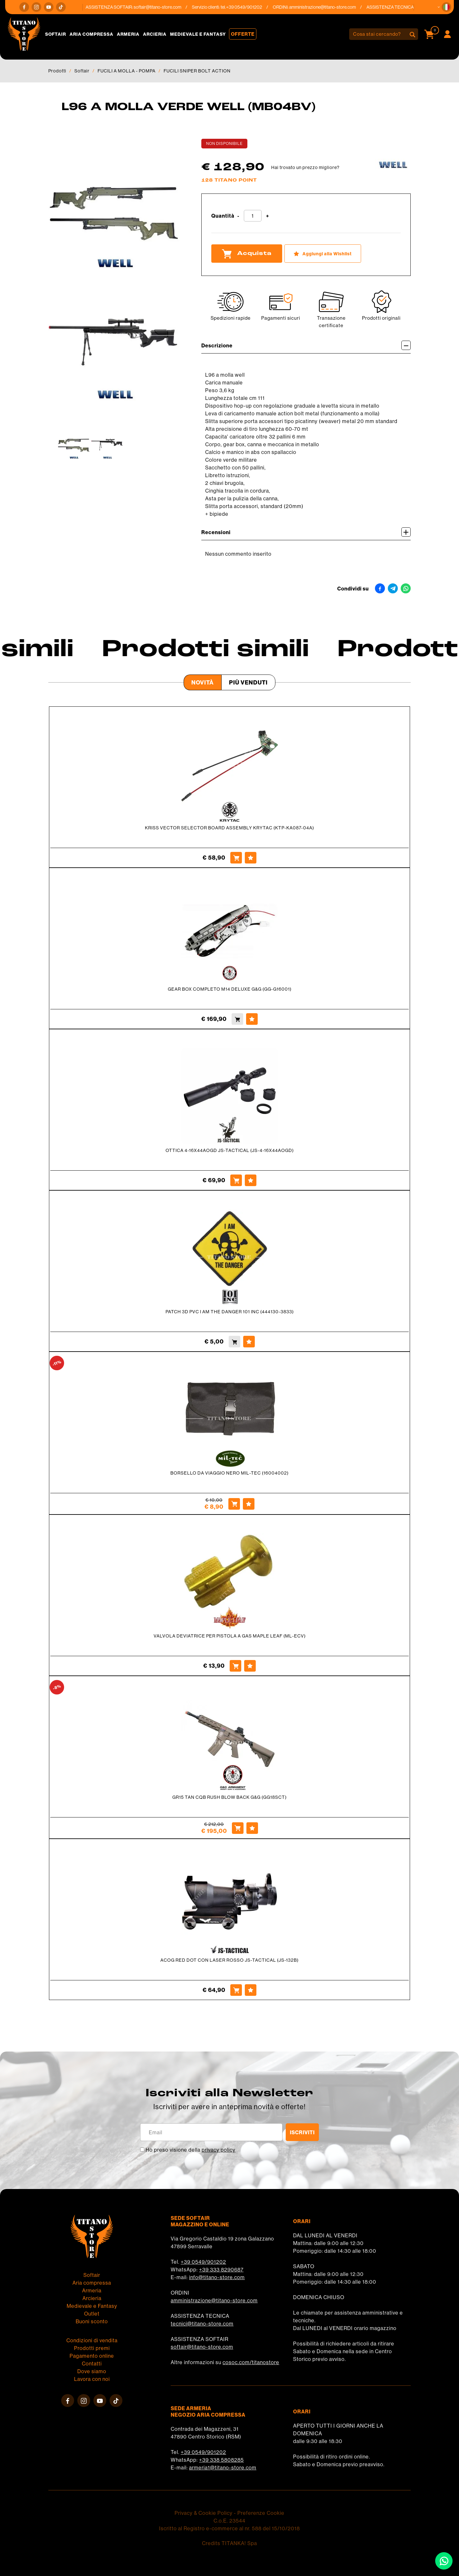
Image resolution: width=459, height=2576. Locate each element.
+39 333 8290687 (221, 2269)
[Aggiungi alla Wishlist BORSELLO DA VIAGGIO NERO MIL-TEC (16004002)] (248, 1504)
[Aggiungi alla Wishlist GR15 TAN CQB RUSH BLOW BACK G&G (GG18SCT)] (252, 1828)
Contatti (92, 2363)
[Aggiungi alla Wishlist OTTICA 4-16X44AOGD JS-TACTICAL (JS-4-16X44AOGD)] (250, 1180)
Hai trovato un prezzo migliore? (305, 167)
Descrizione (306, 345)
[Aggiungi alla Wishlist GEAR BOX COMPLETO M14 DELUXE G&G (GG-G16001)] (252, 1019)
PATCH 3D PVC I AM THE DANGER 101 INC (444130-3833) (230, 1312)
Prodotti (57, 71)
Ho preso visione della (190, 2150)
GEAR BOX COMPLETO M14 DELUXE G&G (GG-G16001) (230, 989)
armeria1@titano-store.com (222, 2467)
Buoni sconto (92, 2321)
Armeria (128, 34)
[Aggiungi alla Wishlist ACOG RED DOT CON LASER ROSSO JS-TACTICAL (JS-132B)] (250, 1990)
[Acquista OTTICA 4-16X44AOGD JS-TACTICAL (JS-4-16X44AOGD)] (236, 1180)
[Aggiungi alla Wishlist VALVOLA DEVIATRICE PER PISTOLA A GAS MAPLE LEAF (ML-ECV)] (250, 1666)
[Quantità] (253, 216)
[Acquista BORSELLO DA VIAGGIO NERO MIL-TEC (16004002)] (234, 1504)
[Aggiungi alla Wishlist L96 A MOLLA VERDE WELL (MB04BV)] (322, 253)
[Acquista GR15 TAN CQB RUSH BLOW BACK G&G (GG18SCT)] (238, 1828)
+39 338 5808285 (221, 2460)
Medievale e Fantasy (198, 34)
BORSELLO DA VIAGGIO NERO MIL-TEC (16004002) (229, 1473)
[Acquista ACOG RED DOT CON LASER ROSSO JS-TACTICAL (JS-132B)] (236, 1990)
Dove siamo (91, 2371)
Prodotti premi (92, 2348)
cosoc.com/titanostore (251, 2362)
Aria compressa (91, 34)
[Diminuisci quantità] (238, 216)
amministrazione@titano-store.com (326, 7)
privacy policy (218, 2150)
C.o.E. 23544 (229, 2520)
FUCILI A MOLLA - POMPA (127, 71)
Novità (202, 682)
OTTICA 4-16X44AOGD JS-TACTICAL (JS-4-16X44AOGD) (230, 1150)
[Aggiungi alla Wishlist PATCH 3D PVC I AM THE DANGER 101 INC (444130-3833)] (249, 1341)
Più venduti (248, 682)
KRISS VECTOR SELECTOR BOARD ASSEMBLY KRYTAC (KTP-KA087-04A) (229, 828)
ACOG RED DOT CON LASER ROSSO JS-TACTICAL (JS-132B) (229, 1960)
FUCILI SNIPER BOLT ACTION (197, 71)
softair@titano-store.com (162, 7)
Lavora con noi (92, 2379)
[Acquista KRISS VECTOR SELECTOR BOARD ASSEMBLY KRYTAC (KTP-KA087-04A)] (236, 857)
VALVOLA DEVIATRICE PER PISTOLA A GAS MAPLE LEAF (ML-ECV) (230, 1636)
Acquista (247, 254)
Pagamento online (92, 2356)
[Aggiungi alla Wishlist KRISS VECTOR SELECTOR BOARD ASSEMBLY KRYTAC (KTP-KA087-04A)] (250, 857)
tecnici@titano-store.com (202, 2323)
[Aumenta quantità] (267, 216)
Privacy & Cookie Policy (204, 2513)
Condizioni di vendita (92, 2340)
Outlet (92, 2313)
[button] (446, 7)
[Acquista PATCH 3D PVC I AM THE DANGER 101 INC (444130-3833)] (234, 1341)
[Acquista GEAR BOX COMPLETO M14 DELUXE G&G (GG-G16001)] (237, 1019)
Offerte (242, 34)
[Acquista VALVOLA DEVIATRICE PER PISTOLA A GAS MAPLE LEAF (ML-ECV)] (235, 1666)
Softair (55, 34)
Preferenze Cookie (260, 2513)
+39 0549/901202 (203, 2262)
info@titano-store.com (217, 2277)
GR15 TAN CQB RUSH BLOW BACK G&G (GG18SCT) (229, 1797)
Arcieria (155, 34)
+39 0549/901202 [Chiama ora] (248, 7)
